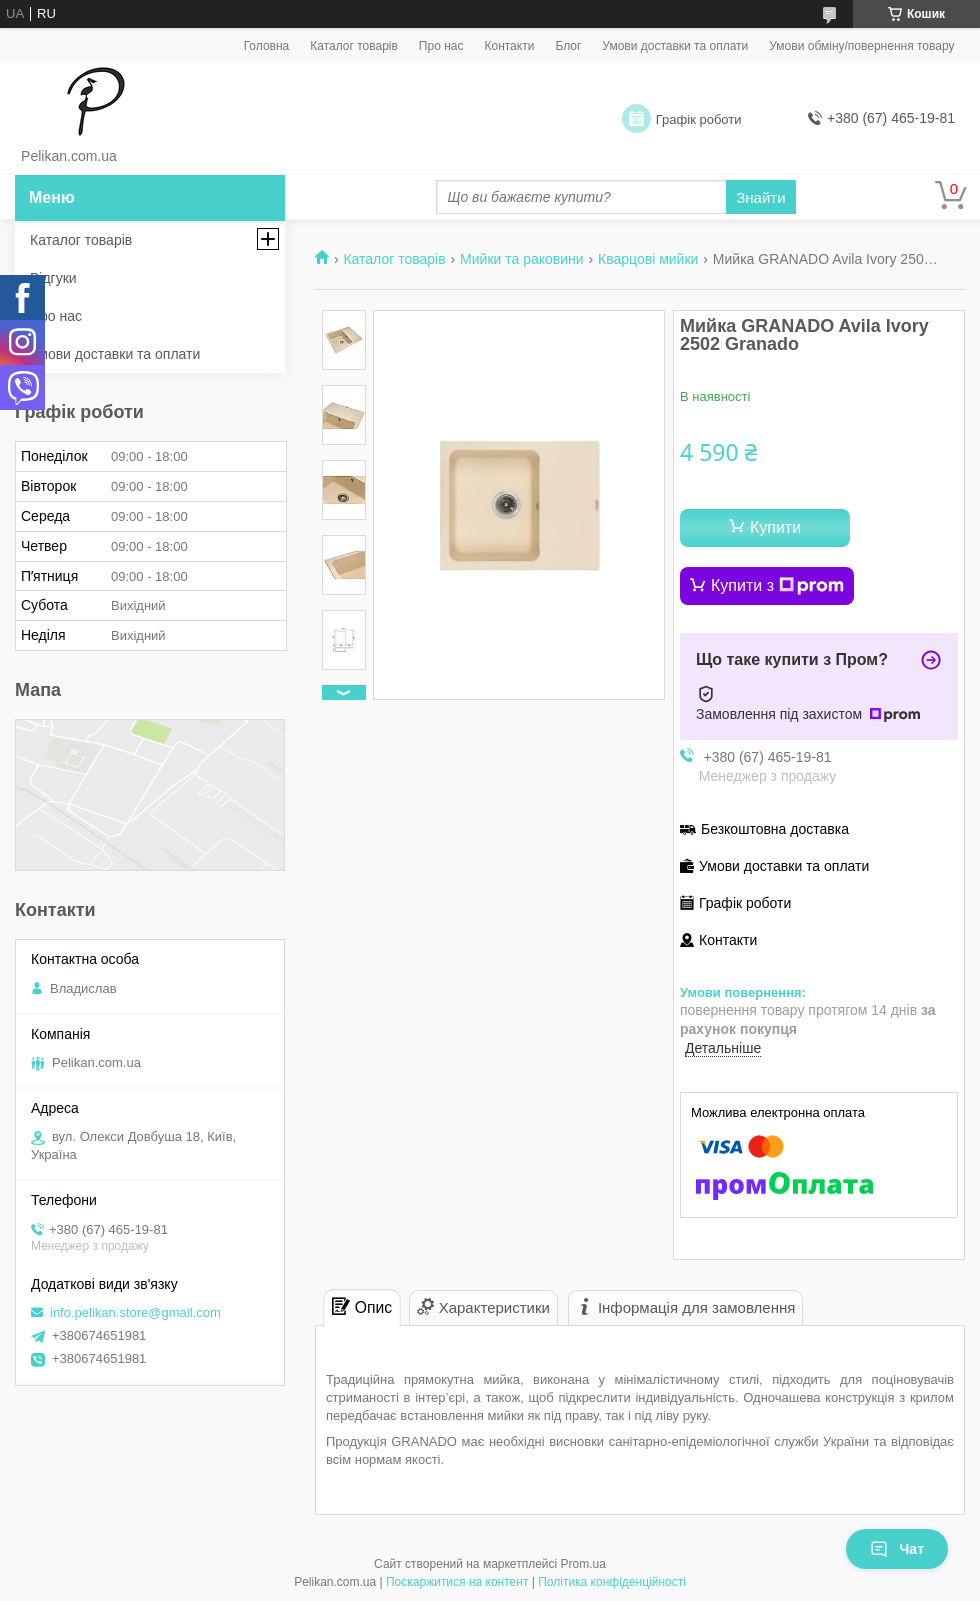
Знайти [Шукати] (760, 197)
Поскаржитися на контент (457, 1582)
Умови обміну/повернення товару (861, 46)
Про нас (441, 46)
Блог (568, 46)
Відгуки (53, 278)
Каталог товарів (354, 46)
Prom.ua (583, 1564)
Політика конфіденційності (612, 1582)
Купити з (777, 586)
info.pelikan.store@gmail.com (135, 1312)
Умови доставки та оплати (675, 46)
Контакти (509, 46)
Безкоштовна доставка (775, 829)
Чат (897, 1549)
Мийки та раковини (522, 259)
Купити (775, 527)
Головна (267, 46)
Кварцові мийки (648, 259)
